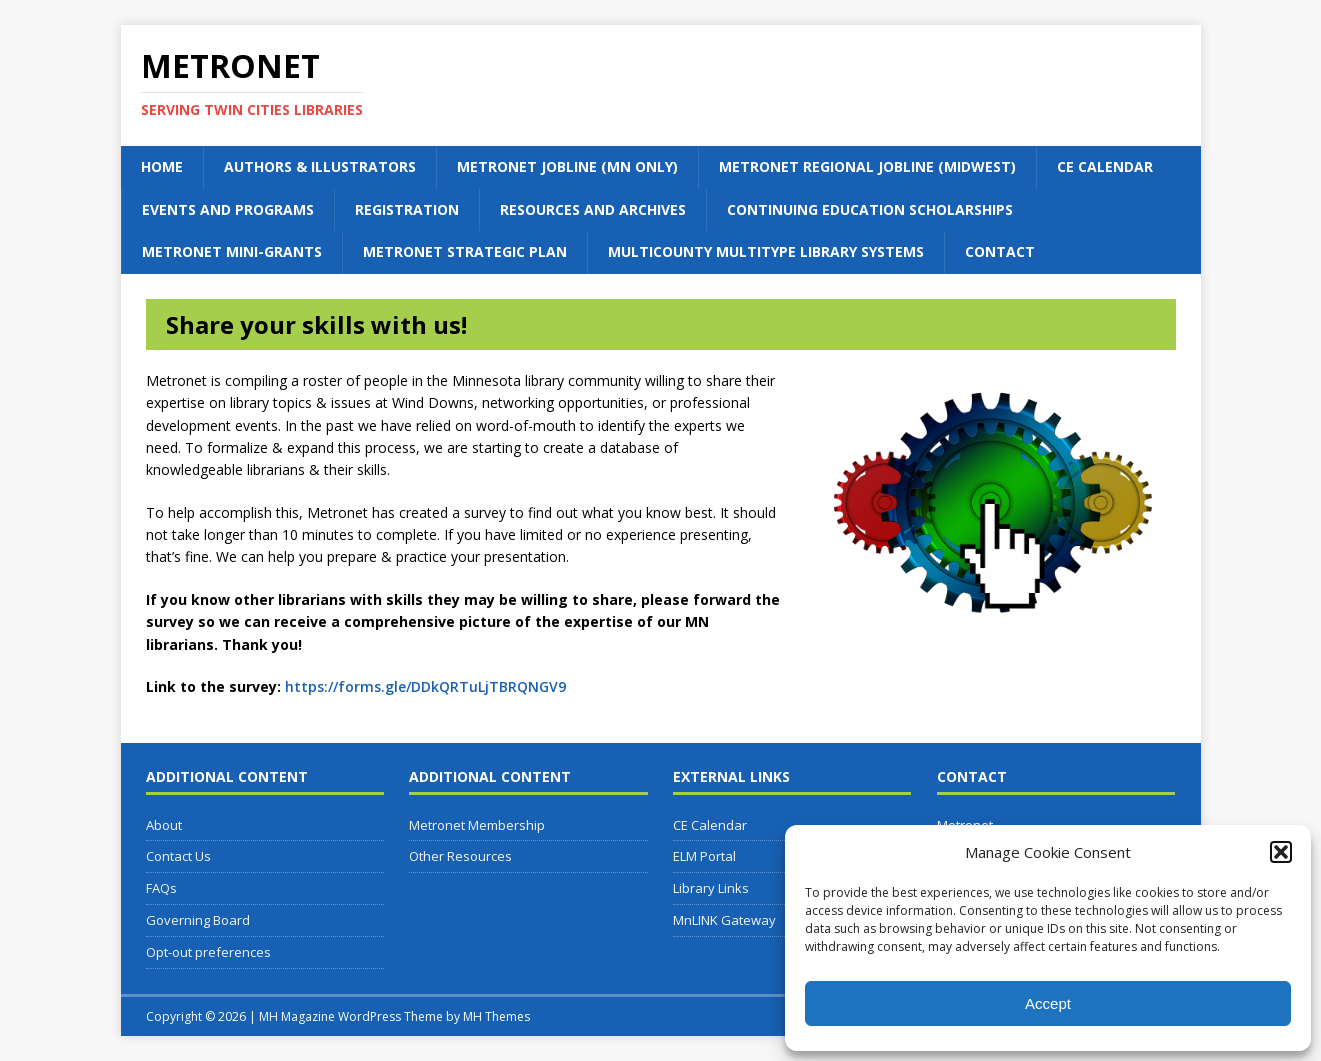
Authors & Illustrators (320, 166)
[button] (1281, 852)
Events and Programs (228, 209)
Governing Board (198, 920)
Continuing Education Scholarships (870, 209)
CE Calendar (1105, 166)
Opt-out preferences (208, 952)
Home (162, 166)
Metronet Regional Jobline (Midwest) (867, 166)
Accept (1048, 1003)
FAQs (161, 888)
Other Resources (460, 856)
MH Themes (496, 1016)
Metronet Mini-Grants (232, 251)
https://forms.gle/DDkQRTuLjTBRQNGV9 (425, 686)
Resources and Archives (593, 209)
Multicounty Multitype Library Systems (766, 251)
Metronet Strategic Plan (465, 251)
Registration (407, 209)
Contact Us (178, 856)
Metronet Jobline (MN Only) (567, 166)
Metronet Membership (477, 825)
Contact (1000, 251)
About (164, 825)
